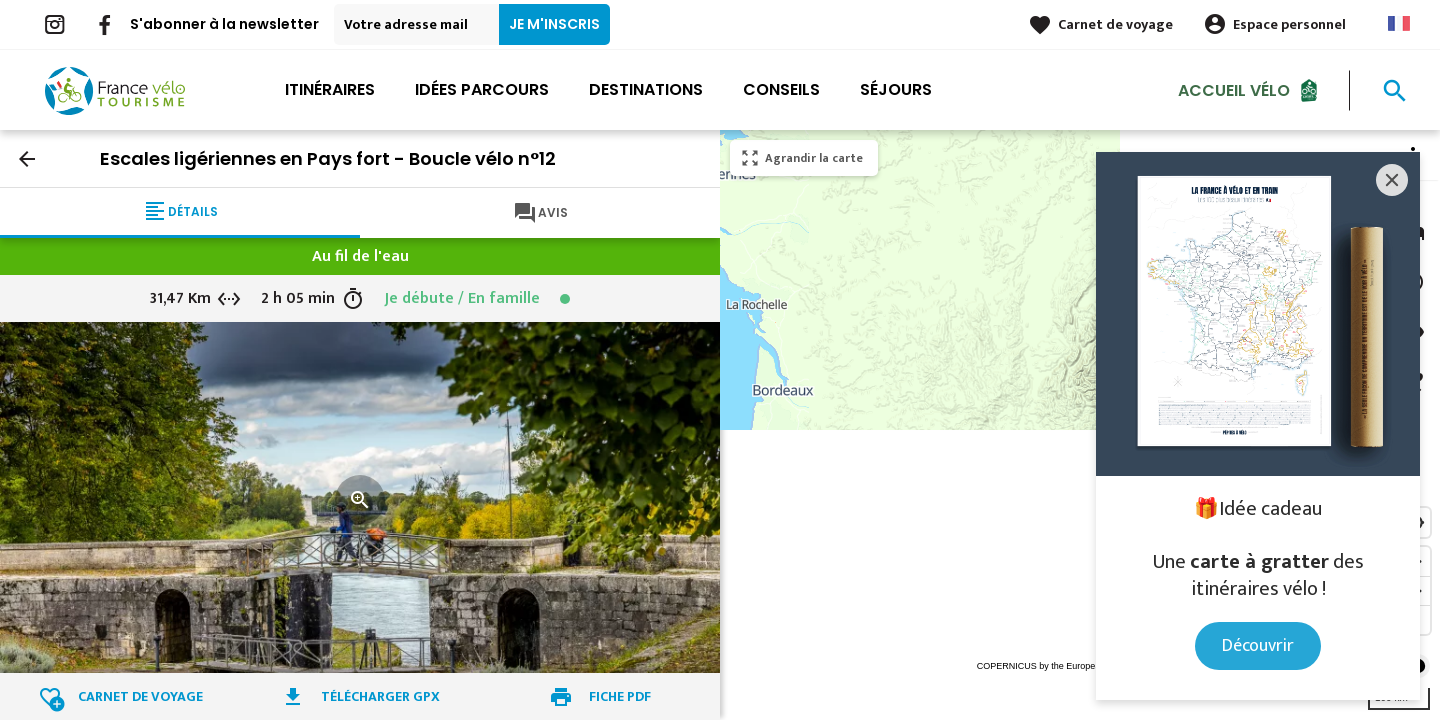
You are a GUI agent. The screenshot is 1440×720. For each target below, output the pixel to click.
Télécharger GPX (380, 696)
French (1399, 23)
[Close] (1392, 180)
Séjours (896, 89)
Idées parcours (482, 89)
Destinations (646, 89)
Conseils (781, 89)
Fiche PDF (620, 696)
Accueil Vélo (1234, 89)
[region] (1080, 425)
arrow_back (27, 159)
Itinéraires (330, 89)
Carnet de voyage (1115, 24)
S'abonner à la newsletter (224, 24)
